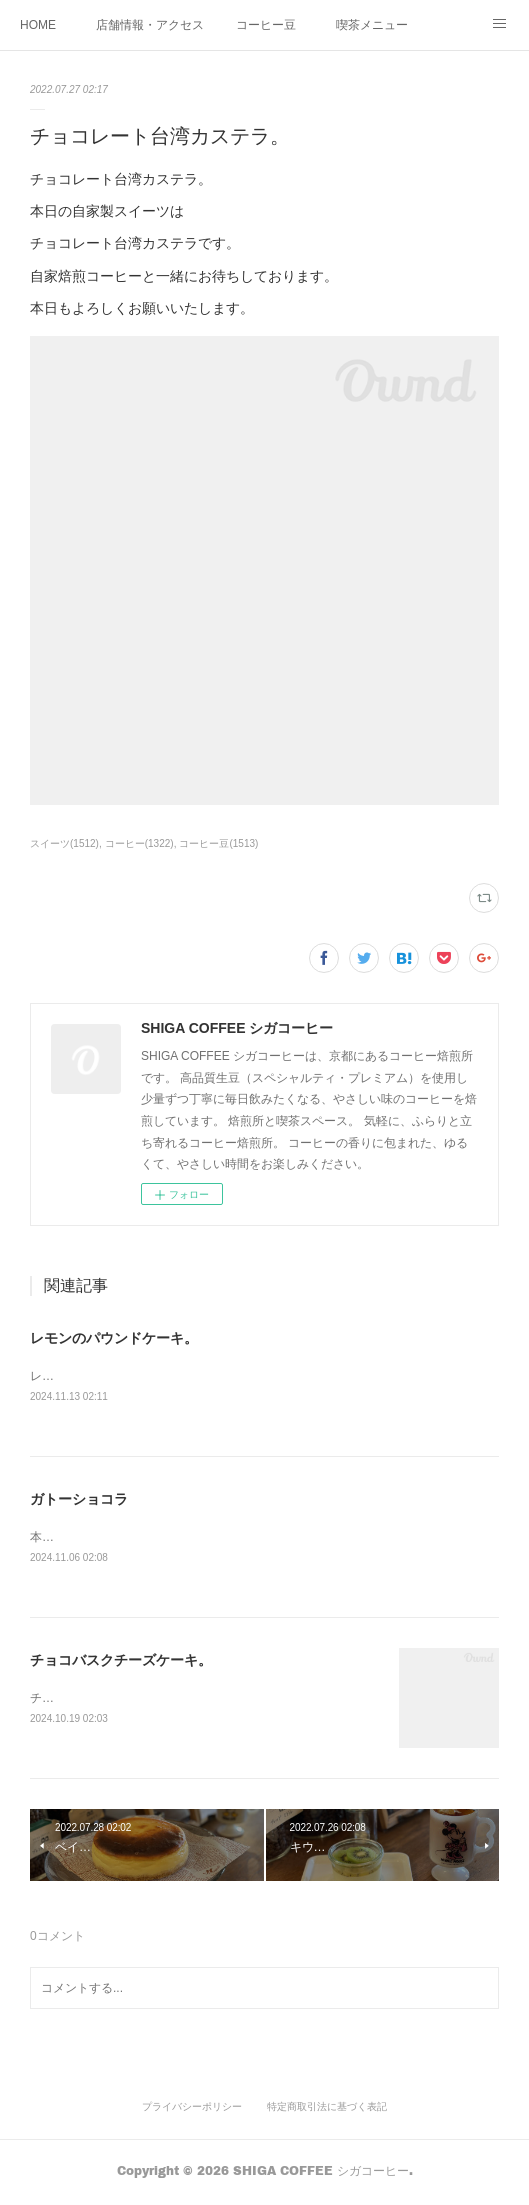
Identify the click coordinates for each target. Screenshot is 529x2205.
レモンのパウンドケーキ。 (114, 1338)
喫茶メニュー (372, 25)
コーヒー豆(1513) (218, 843)
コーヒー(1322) (139, 843)
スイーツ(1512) (64, 843)
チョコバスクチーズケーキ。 (121, 1663)
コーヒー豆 (266, 25)
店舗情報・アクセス (150, 25)
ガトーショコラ (79, 1500)
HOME (38, 25)
